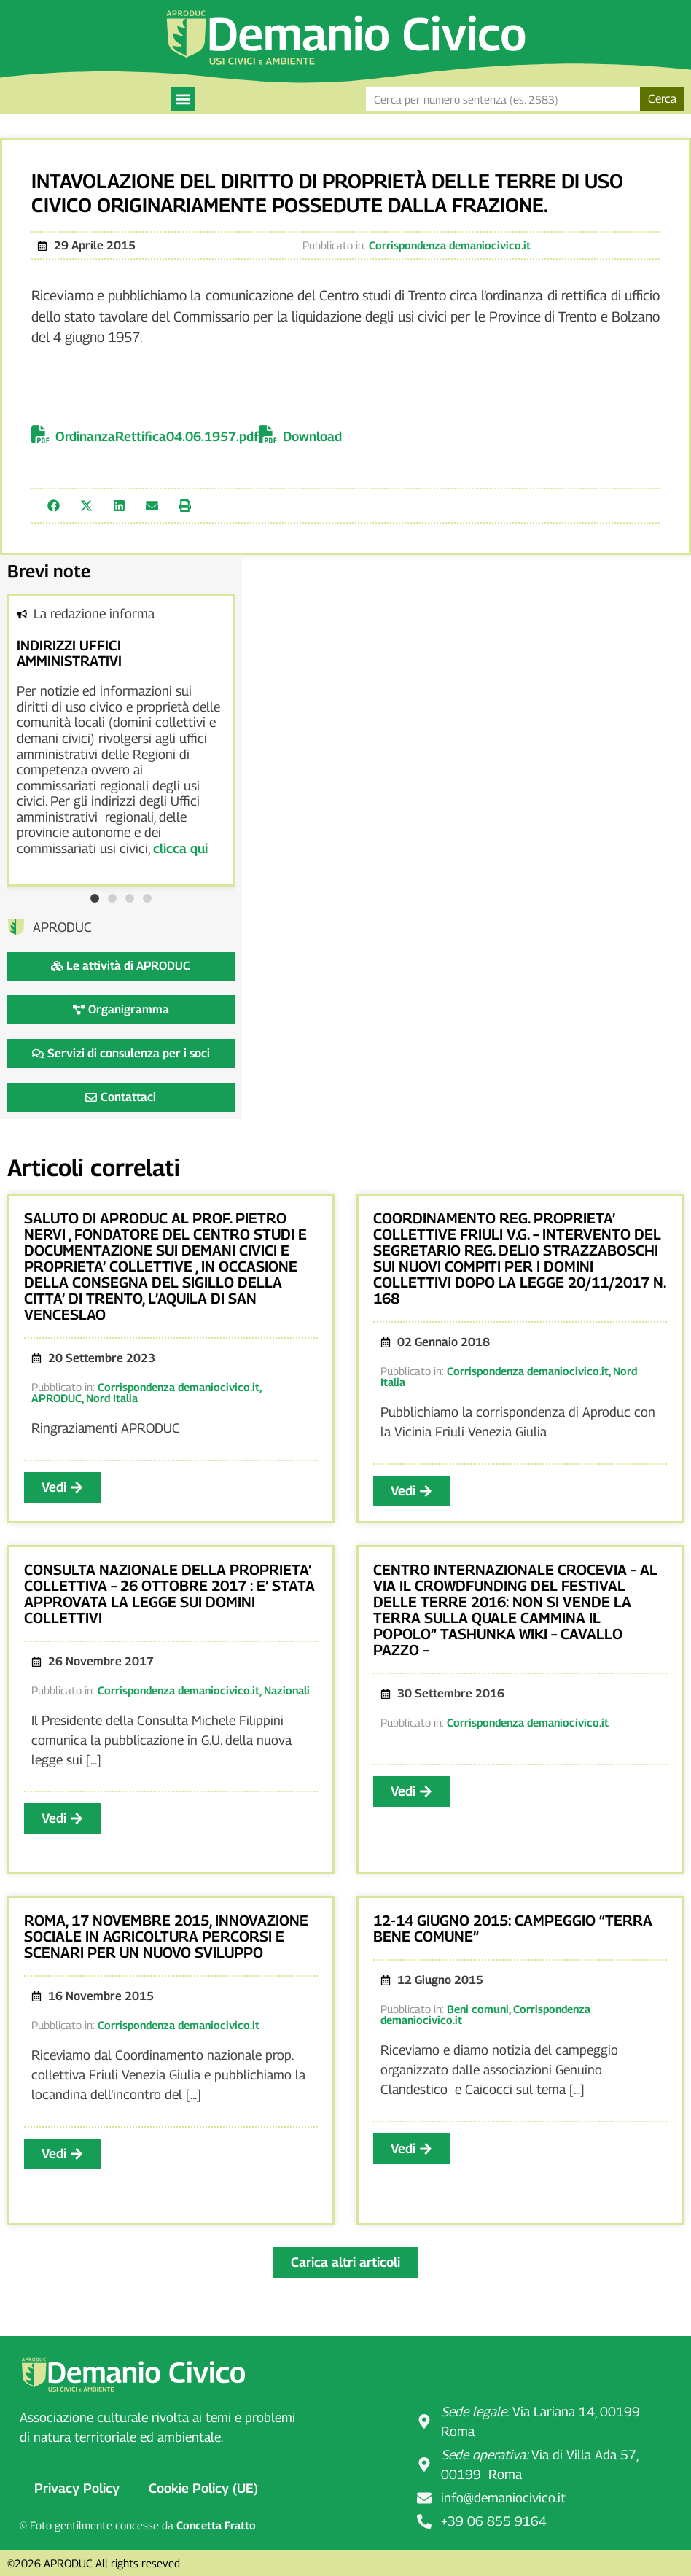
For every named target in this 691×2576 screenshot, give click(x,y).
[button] (183, 99)
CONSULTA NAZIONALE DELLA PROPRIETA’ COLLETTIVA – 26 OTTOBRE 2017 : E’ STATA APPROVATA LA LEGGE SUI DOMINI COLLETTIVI (169, 1594)
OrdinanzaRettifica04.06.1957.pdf (157, 436)
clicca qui (180, 848)
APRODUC (56, 1397)
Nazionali (287, 1690)
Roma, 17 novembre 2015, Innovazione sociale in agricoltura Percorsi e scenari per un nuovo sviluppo (166, 1936)
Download (312, 436)
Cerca (662, 99)
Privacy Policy (77, 2488)
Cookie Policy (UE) (203, 2488)
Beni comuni (478, 2008)
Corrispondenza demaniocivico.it (450, 245)
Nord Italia (112, 1397)
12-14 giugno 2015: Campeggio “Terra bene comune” (512, 1928)
